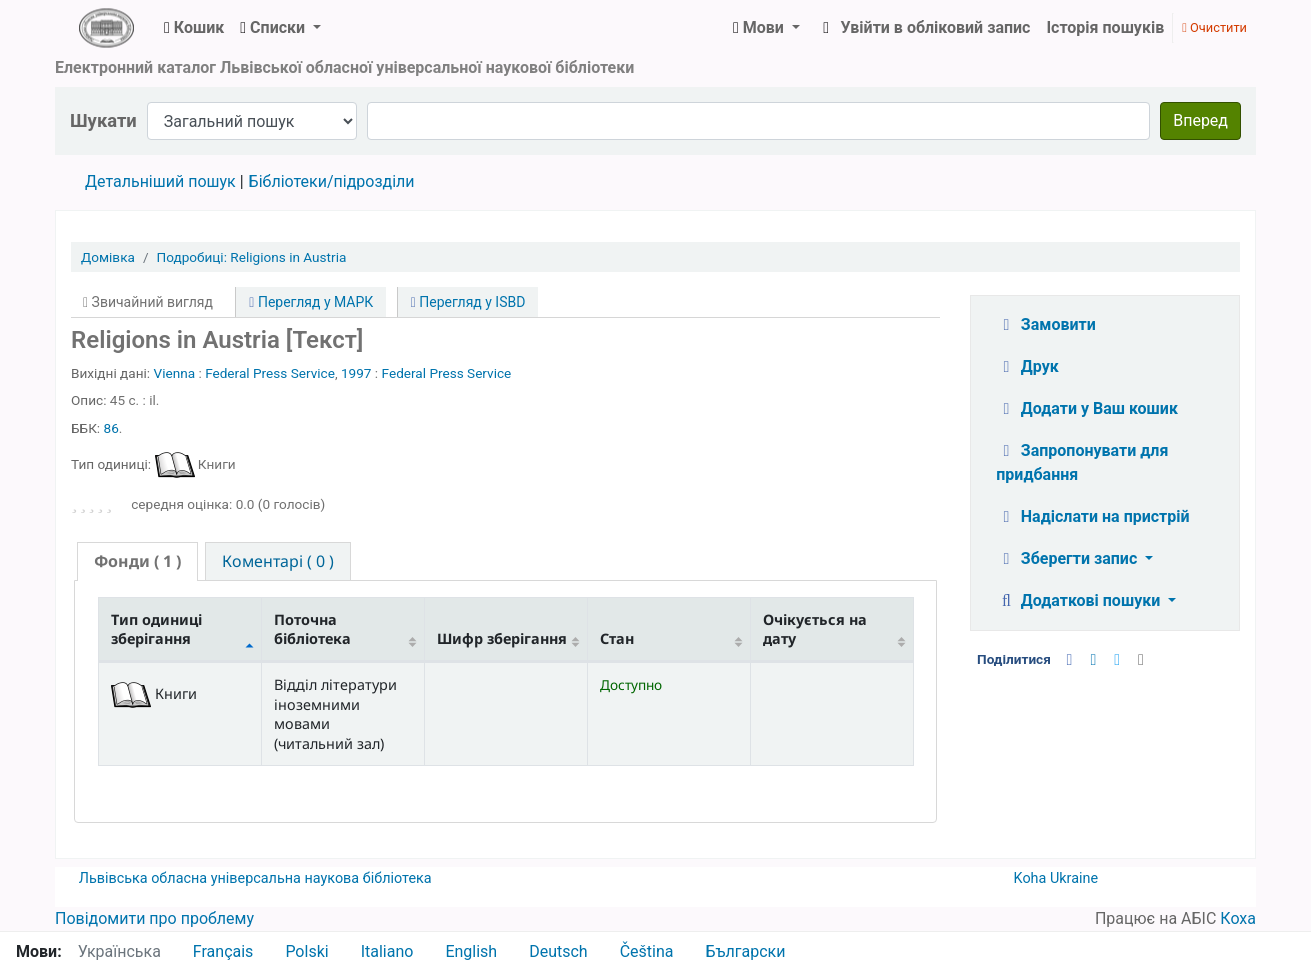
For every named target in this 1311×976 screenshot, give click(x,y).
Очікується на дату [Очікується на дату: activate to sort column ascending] (815, 629)
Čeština (647, 951)
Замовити (1046, 324)
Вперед (1200, 120)
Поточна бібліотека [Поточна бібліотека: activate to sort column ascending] (312, 629)
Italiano (387, 951)
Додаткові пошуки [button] (1080, 600)
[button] (194, 28)
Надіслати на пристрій (1092, 516)
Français (223, 951)
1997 (356, 373)
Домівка (108, 257)
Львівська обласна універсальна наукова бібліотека (255, 878)
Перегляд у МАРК (311, 302)
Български (745, 951)
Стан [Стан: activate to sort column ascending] (617, 638)
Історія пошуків (1105, 27)
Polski (306, 951)
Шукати (103, 120)
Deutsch (558, 951)
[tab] (137, 561)
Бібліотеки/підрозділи (332, 181)
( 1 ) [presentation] (137, 561)
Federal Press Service (270, 373)
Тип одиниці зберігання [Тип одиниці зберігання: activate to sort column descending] (156, 629)
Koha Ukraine (1056, 878)
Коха (1238, 918)
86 (111, 428)
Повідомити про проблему (154, 918)
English (471, 951)
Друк (1027, 366)
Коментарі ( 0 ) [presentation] (278, 561)
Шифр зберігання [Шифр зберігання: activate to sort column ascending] (502, 638)
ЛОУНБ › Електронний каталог (106, 28)
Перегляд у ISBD (468, 302)
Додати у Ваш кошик (1087, 408)
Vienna (175, 373)
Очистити (1214, 27)
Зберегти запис (1068, 558)
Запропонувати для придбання (1082, 462)
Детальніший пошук (160, 181)
